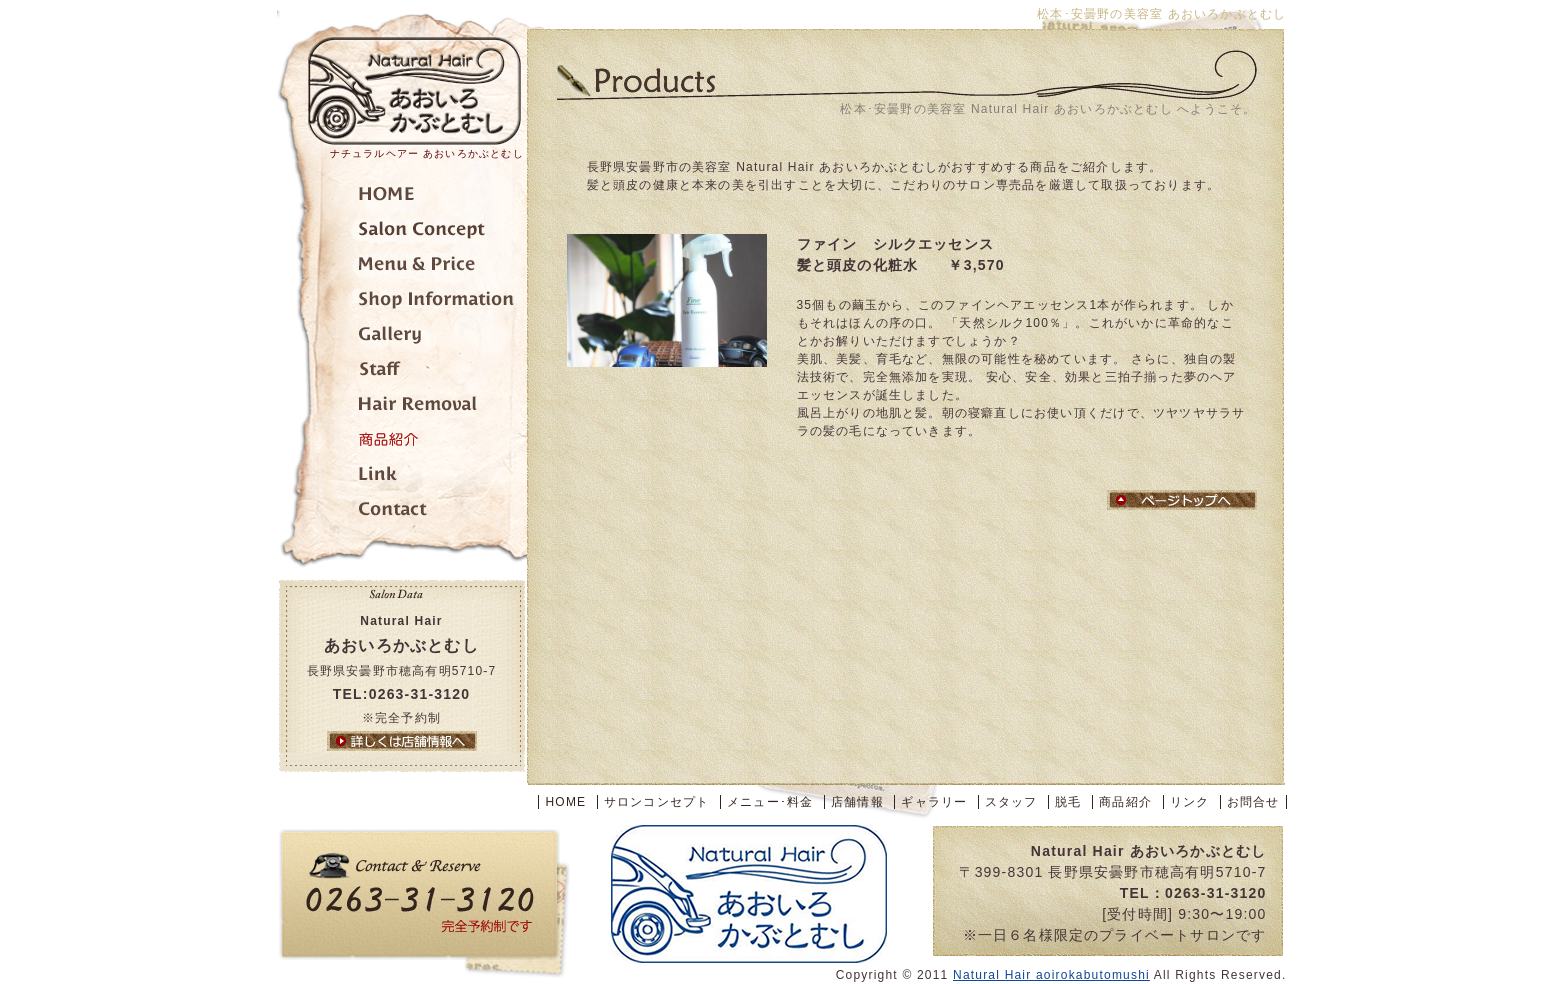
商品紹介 (402, 442)
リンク (402, 477)
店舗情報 (402, 302)
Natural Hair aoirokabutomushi (1051, 975)
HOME (565, 802)
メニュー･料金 (402, 267)
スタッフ (402, 372)
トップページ (402, 197)
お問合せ (402, 512)
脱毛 (402, 407)
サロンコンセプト (402, 232)
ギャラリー (402, 337)
